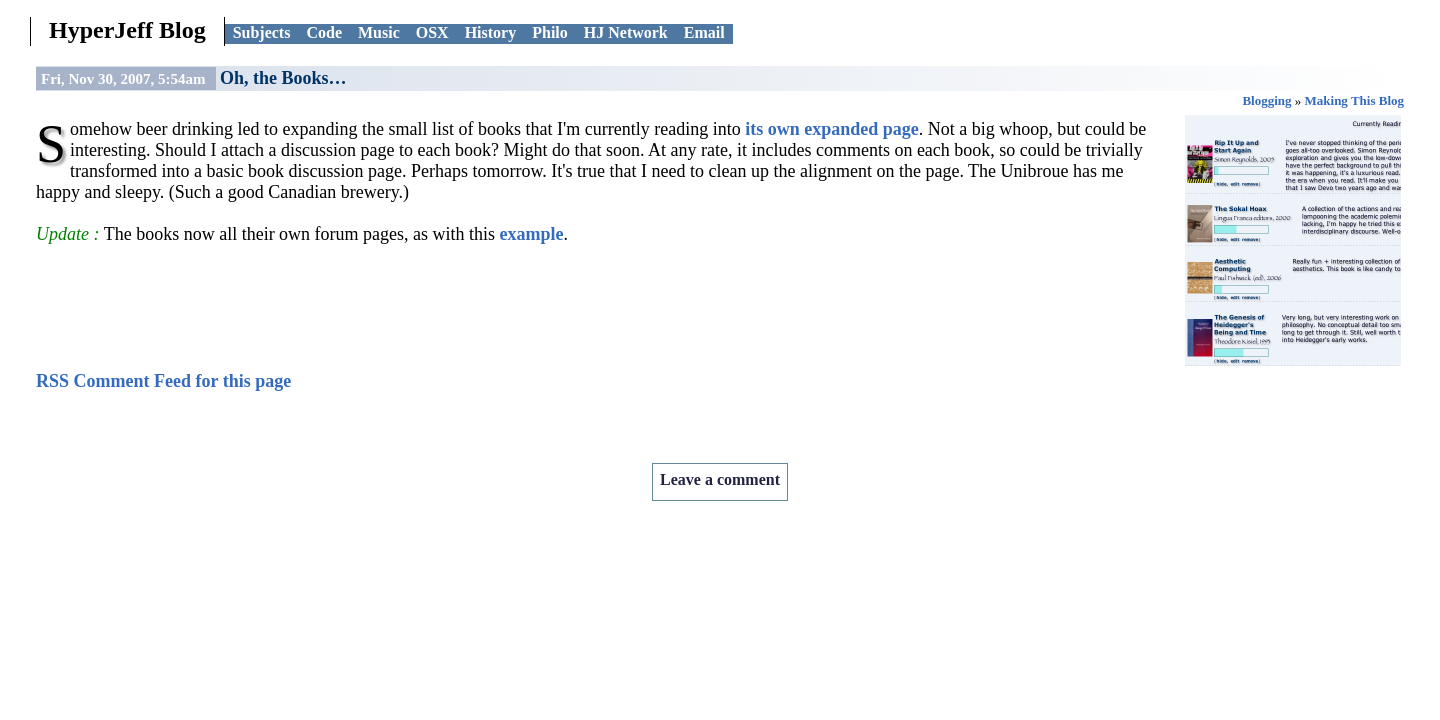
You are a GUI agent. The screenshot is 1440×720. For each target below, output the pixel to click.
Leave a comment (720, 479)
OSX (432, 32)
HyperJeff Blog (127, 30)
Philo (550, 32)
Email (704, 32)
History (491, 32)
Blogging (1266, 100)
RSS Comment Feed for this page (163, 381)
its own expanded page (832, 129)
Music (379, 32)
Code (324, 32)
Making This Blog (1354, 100)
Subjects (262, 32)
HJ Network (626, 32)
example (532, 234)
